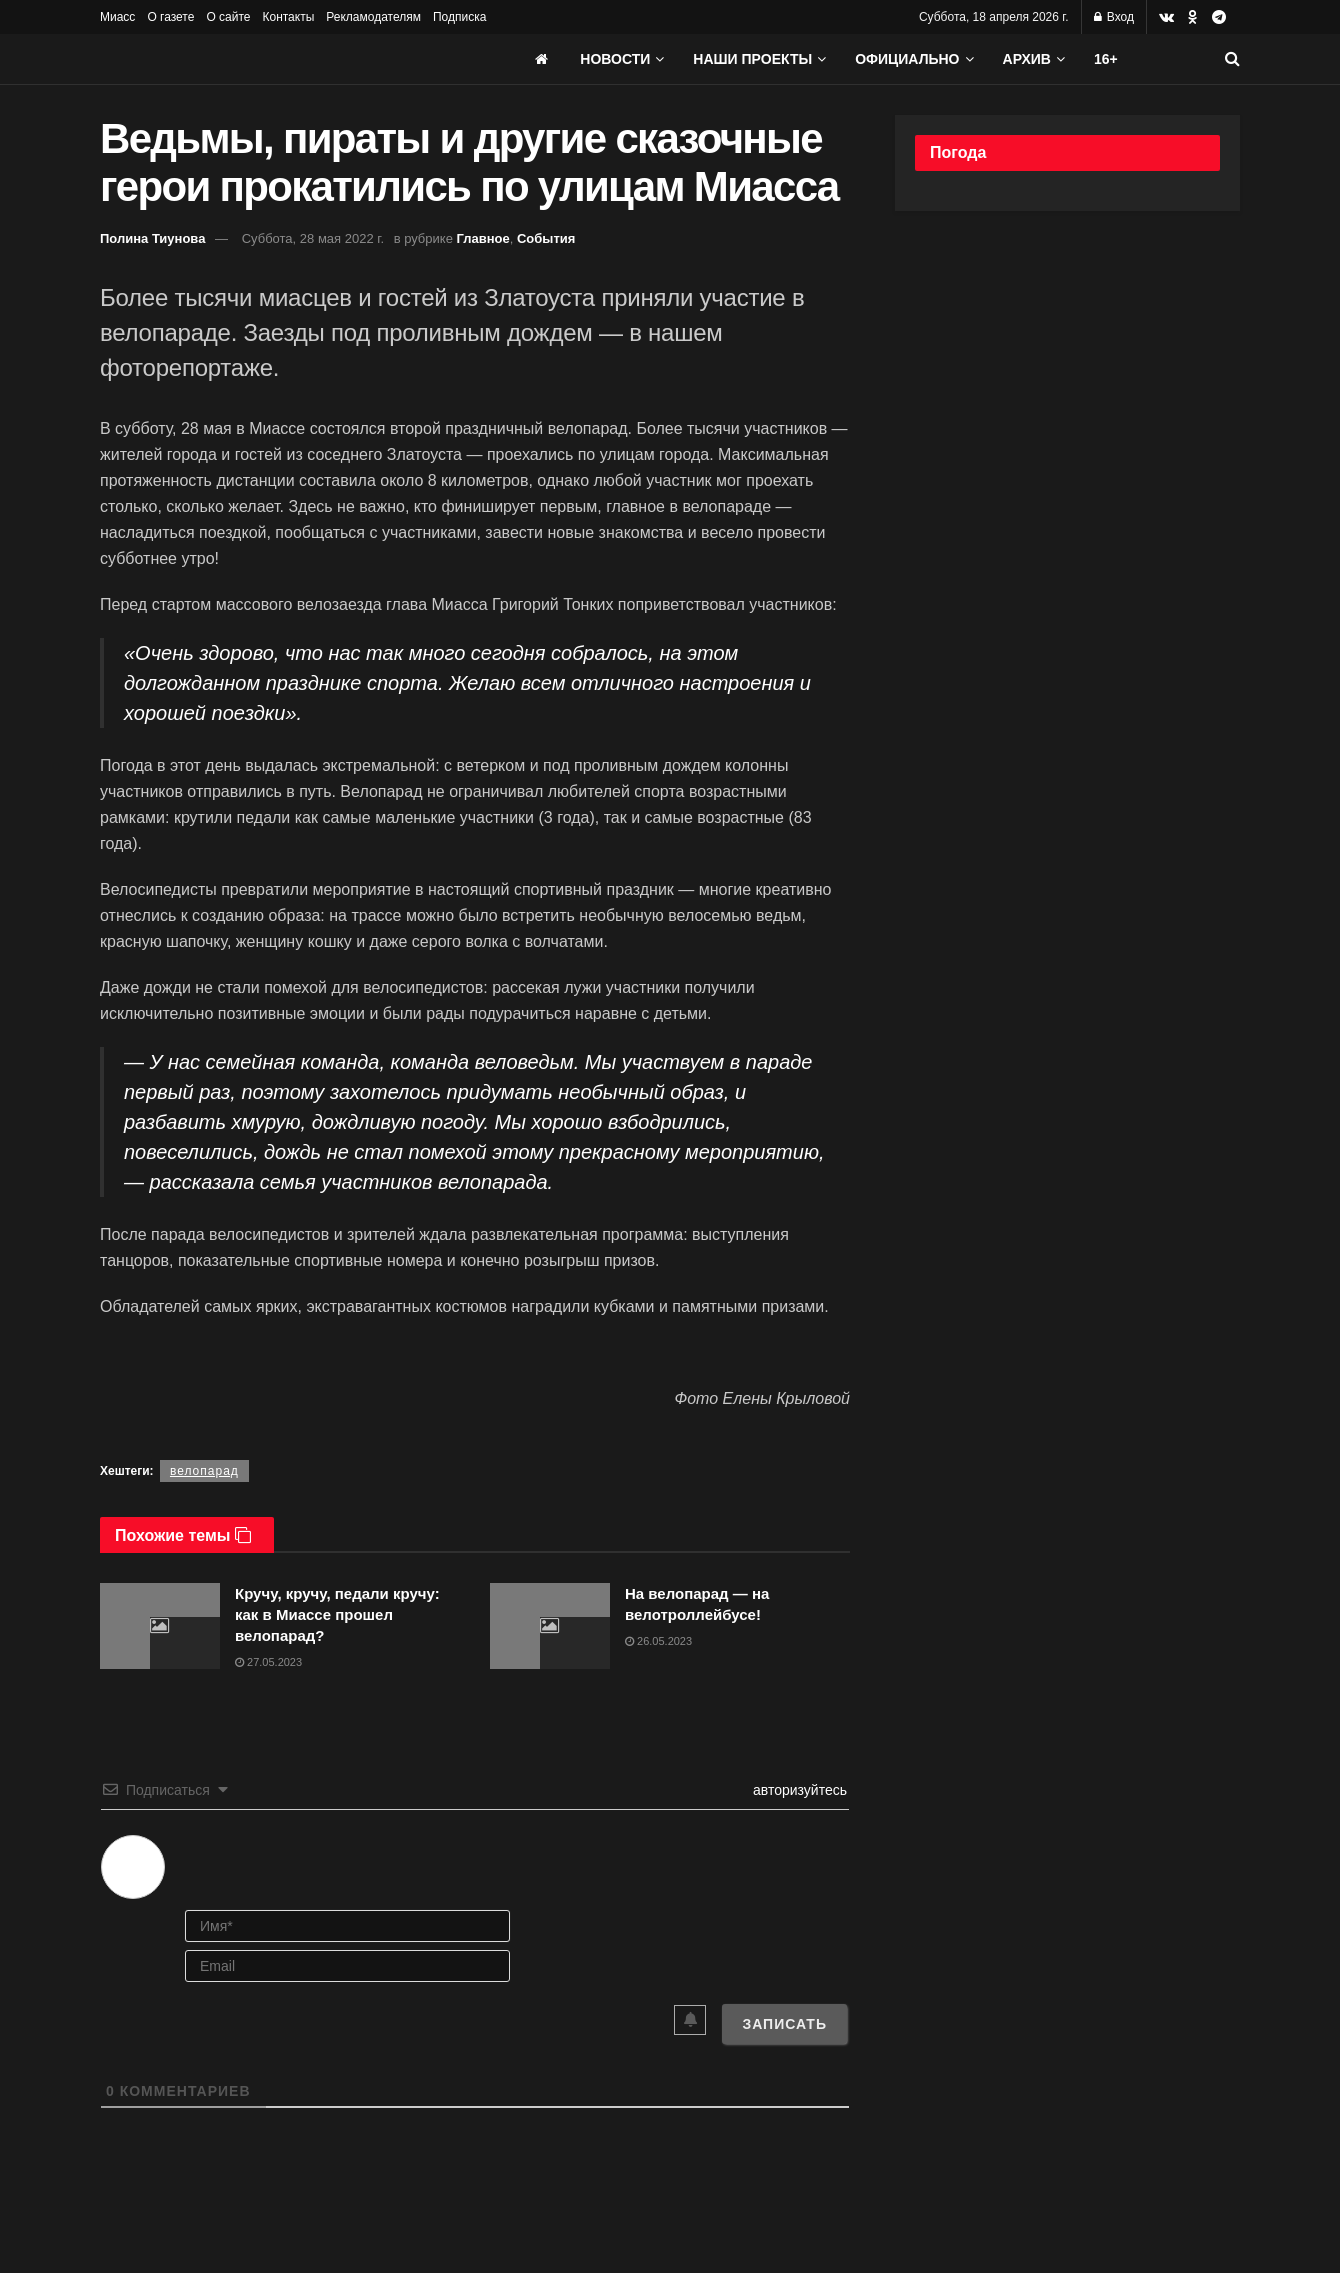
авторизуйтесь (798, 1790)
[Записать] (784, 2024)
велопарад (204, 1471)
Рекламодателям (373, 17)
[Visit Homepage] (250, 59)
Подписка (459, 17)
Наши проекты (752, 59)
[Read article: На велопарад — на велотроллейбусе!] (550, 1626)
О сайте (228, 17)
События (546, 238)
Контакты (288, 17)
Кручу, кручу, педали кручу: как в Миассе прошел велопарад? (337, 1614)
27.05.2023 (268, 1662)
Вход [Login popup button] (1114, 17)
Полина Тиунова (152, 238)
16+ (1106, 59)
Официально (907, 59)
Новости (615, 59)
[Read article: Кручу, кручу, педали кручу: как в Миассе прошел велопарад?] (160, 1626)
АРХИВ (1027, 59)
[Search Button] (1232, 59)
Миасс (117, 17)
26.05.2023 (658, 1641)
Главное (483, 238)
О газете (170, 17)
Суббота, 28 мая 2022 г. (313, 238)
